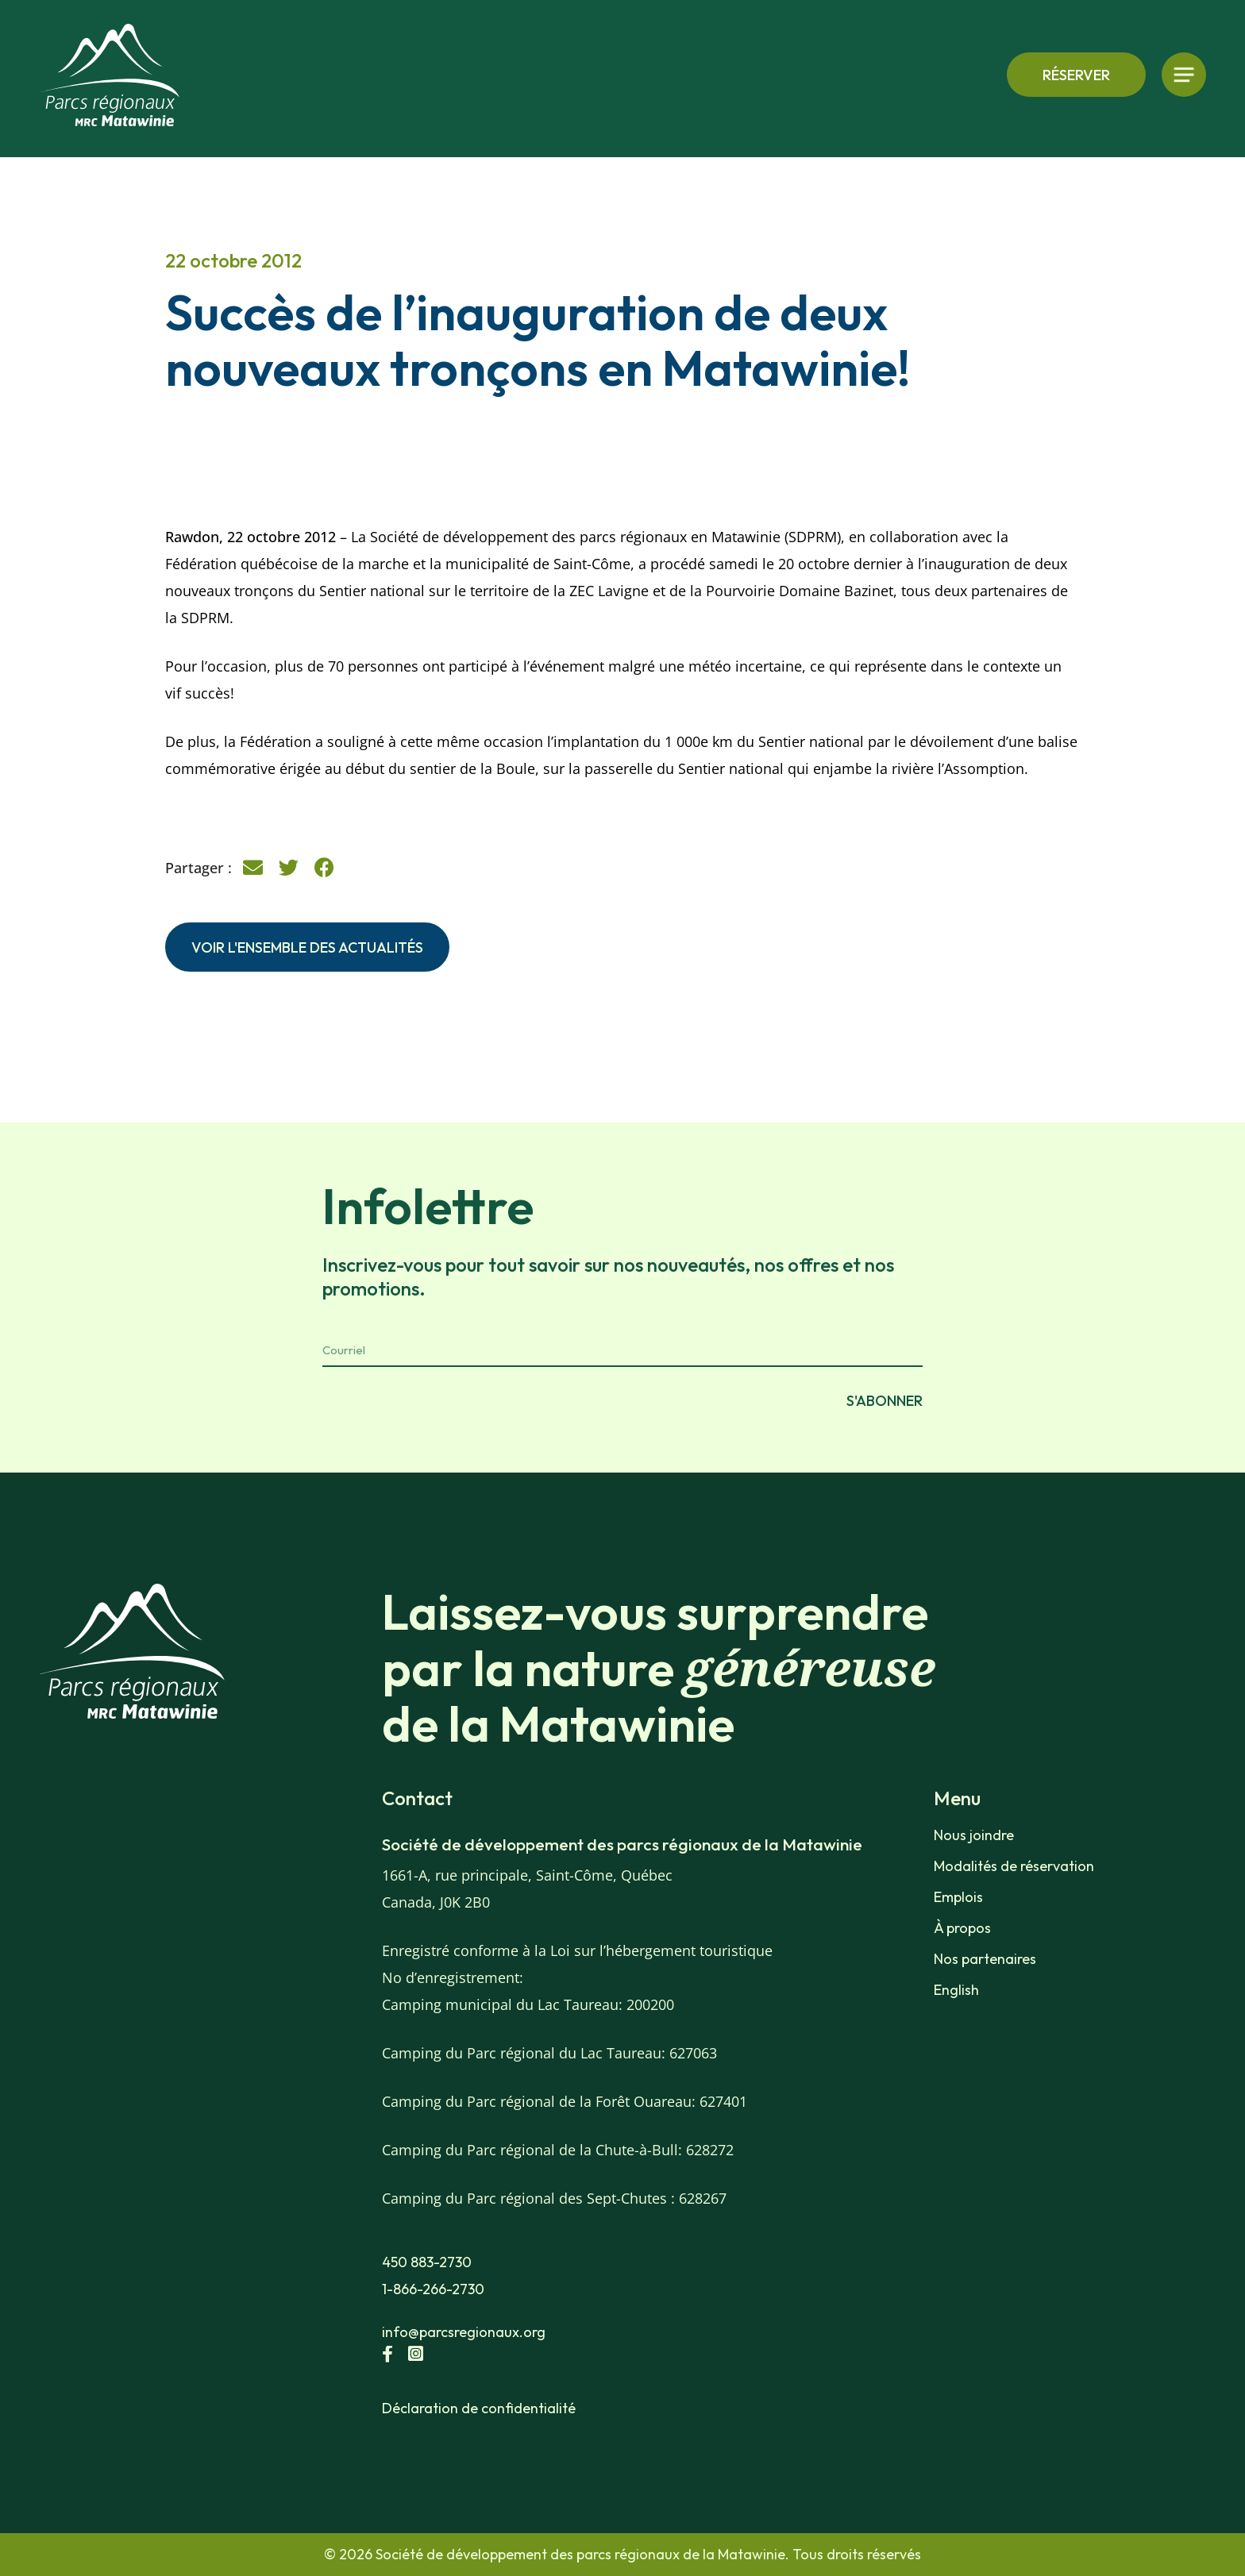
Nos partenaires (985, 1959)
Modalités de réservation (1014, 1866)
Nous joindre (974, 1835)
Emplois (958, 1897)
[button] (253, 868)
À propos (962, 1928)
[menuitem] (1025, 1990)
